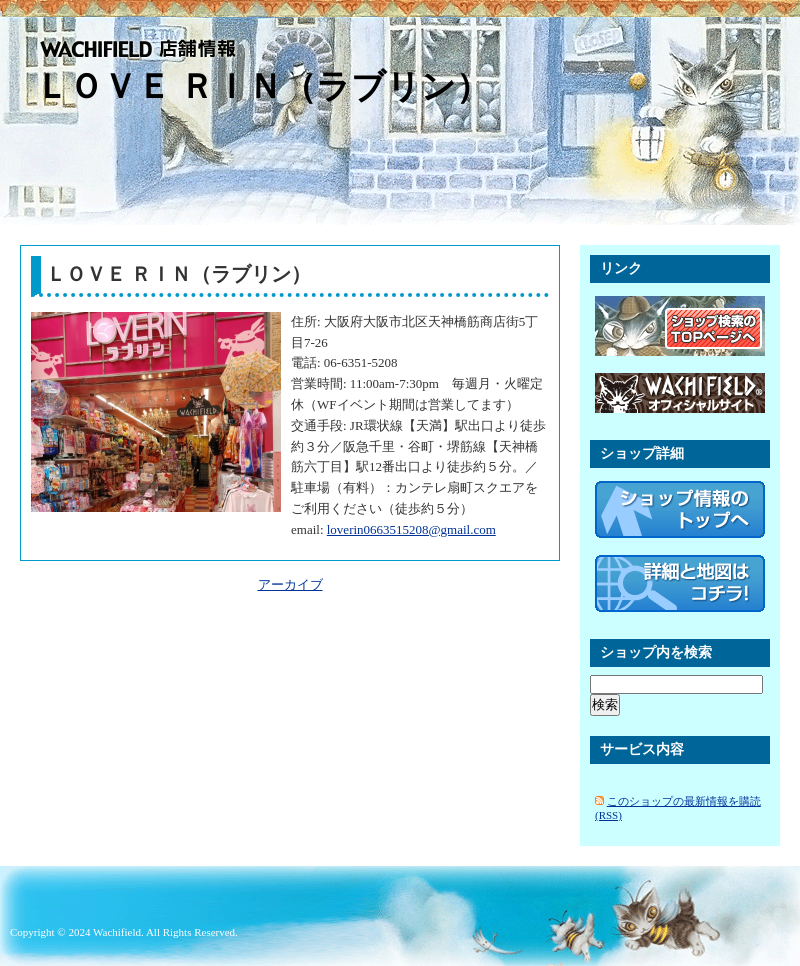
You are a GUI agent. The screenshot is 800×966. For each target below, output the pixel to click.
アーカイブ (290, 584)
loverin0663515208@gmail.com (411, 529)
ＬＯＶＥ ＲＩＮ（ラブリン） (262, 86)
